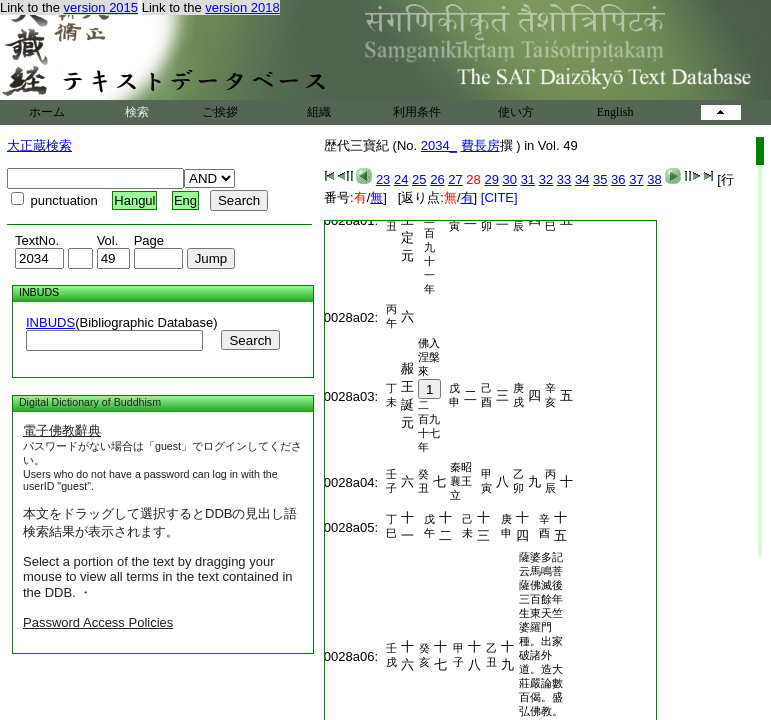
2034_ (439, 145)
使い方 (516, 112)
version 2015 (101, 7)
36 (618, 179)
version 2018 (242, 7)
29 (491, 179)
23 (383, 179)
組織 (319, 112)
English (615, 112)
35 (600, 179)
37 (636, 179)
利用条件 (417, 112)
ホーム (47, 112)
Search (250, 340)
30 (510, 179)
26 (437, 179)
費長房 (480, 145)
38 (654, 179)
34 (582, 179)
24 (401, 179)
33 (564, 179)
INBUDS (50, 322)
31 (528, 179)
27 (455, 179)
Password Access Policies (98, 622)
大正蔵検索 (39, 145)
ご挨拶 (220, 112)
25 (419, 179)
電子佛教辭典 (62, 430)
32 (546, 179)
